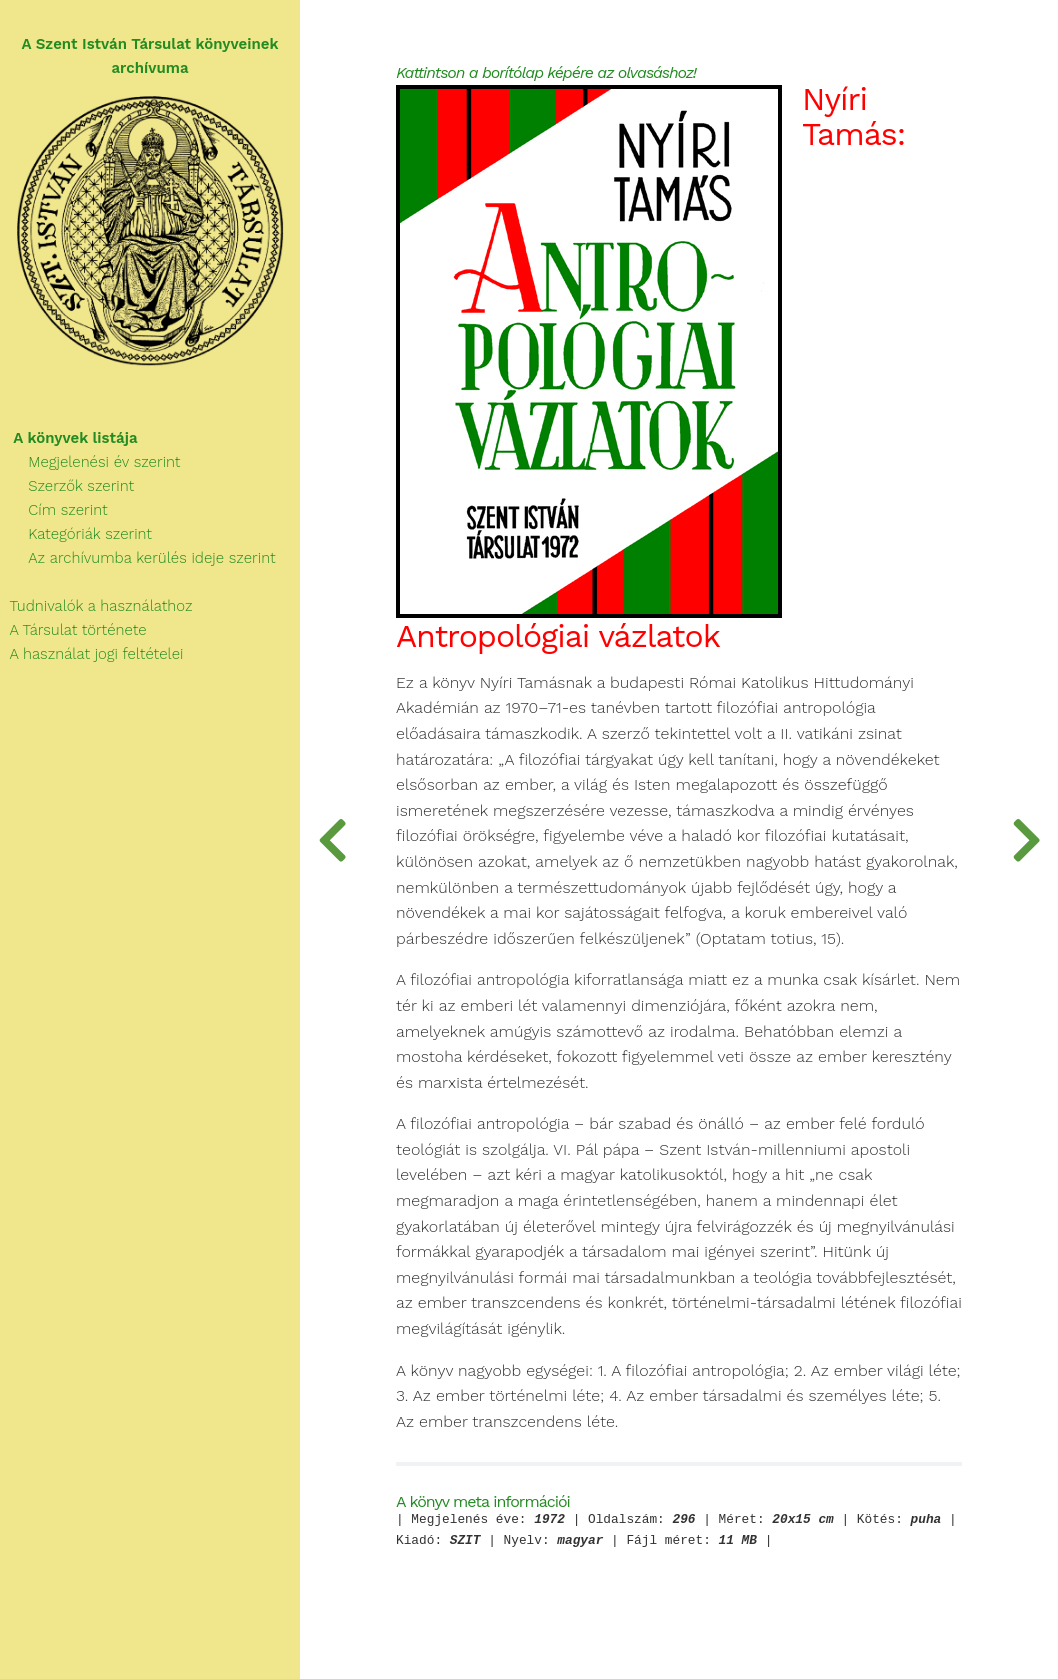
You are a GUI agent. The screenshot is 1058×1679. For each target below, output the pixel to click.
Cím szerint (54, 510)
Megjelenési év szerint (90, 462)
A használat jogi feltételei (91, 654)
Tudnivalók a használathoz (96, 606)
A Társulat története (73, 630)
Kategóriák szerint (76, 534)
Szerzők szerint (67, 486)
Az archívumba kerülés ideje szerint (138, 558)
